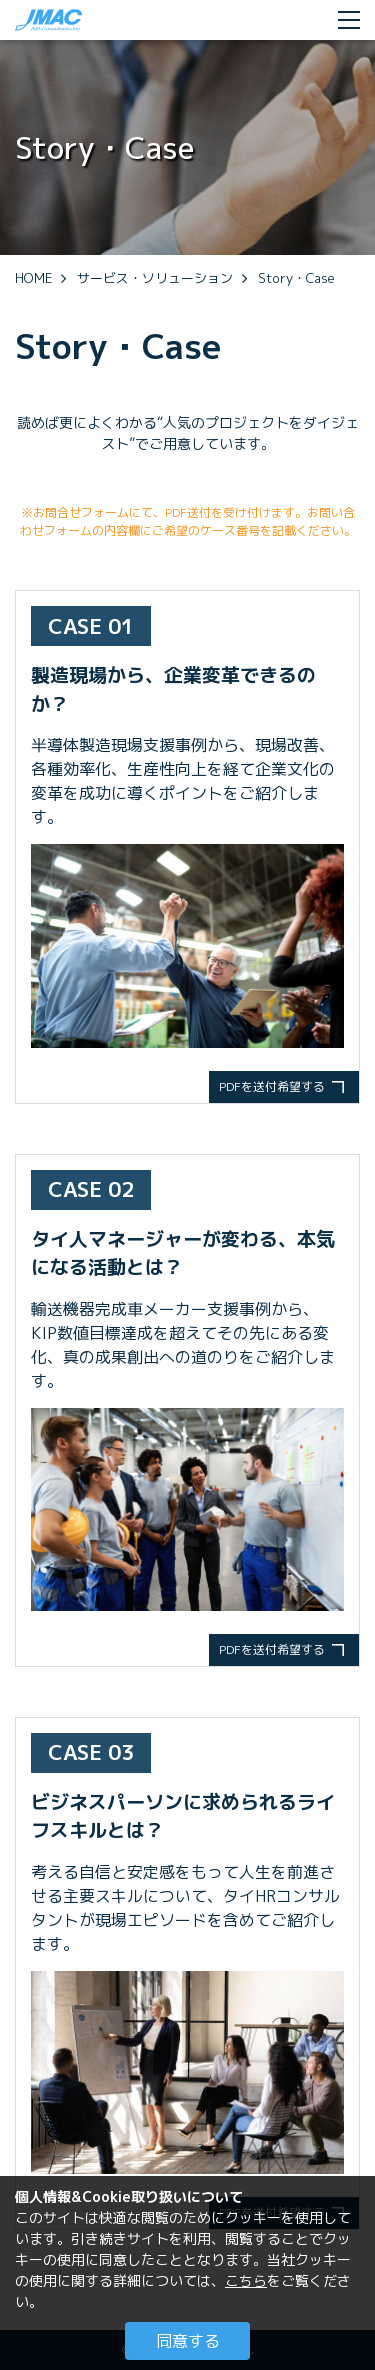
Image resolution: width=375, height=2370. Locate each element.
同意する (188, 2341)
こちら (246, 2280)
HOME (33, 278)
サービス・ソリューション (155, 278)
